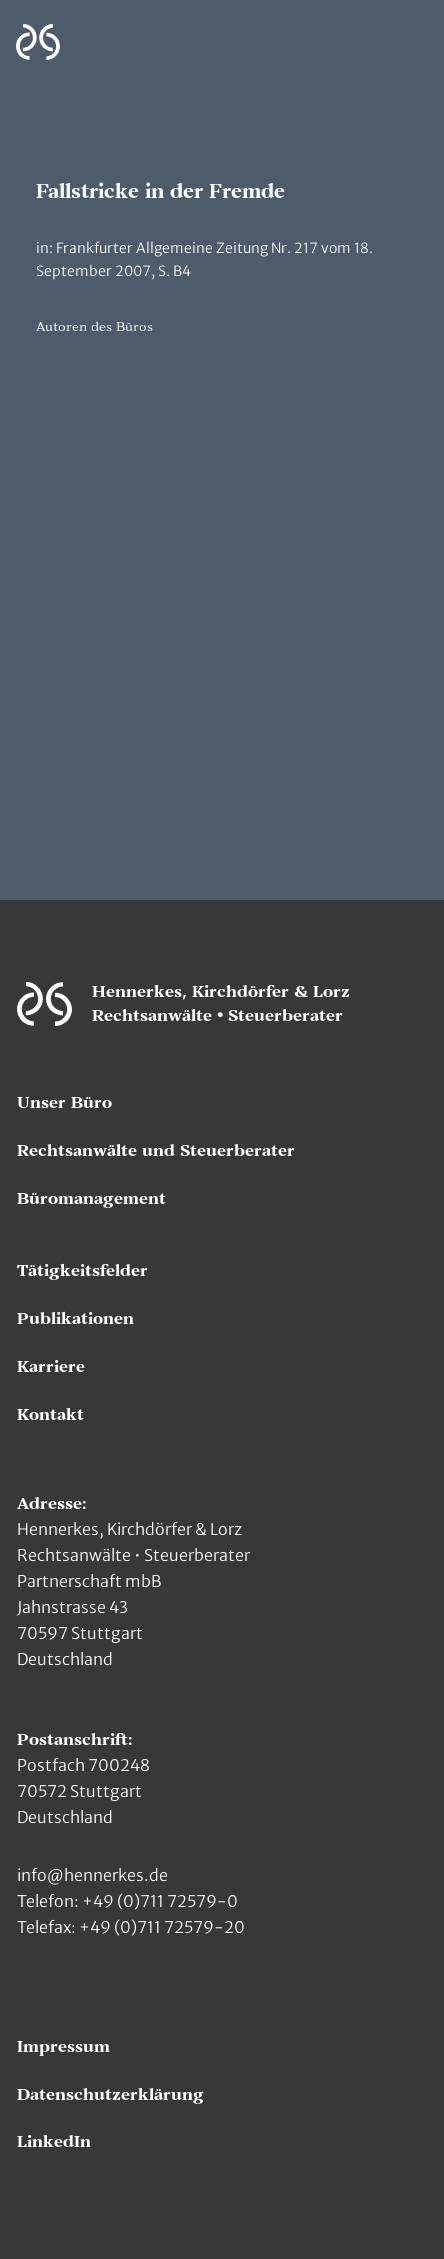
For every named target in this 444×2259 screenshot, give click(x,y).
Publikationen (75, 1319)
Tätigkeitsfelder (82, 1271)
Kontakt (50, 1415)
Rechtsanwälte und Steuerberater (156, 1151)
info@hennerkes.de (92, 1875)
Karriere (51, 1367)
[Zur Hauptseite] (38, 42)
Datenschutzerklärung (110, 2095)
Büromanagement (91, 1199)
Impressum (63, 2047)
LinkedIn (54, 2142)
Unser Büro (64, 1103)
